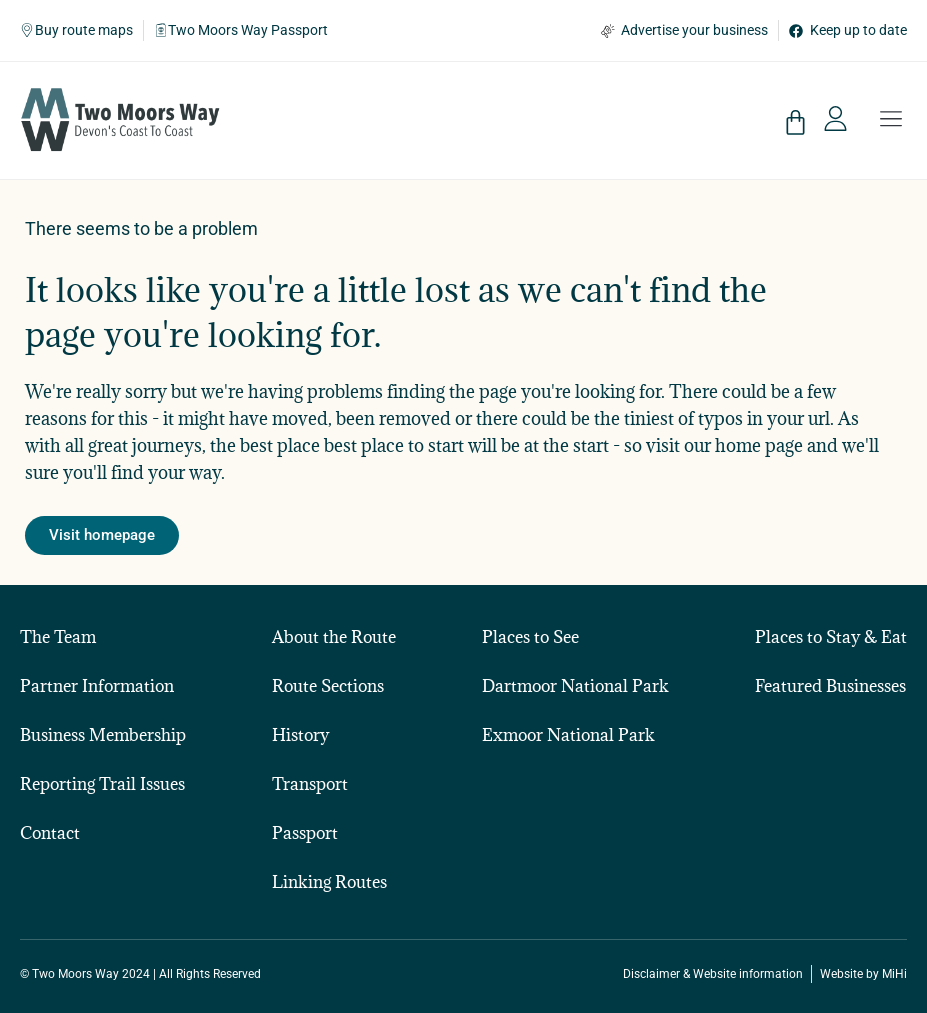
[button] (890, 120)
